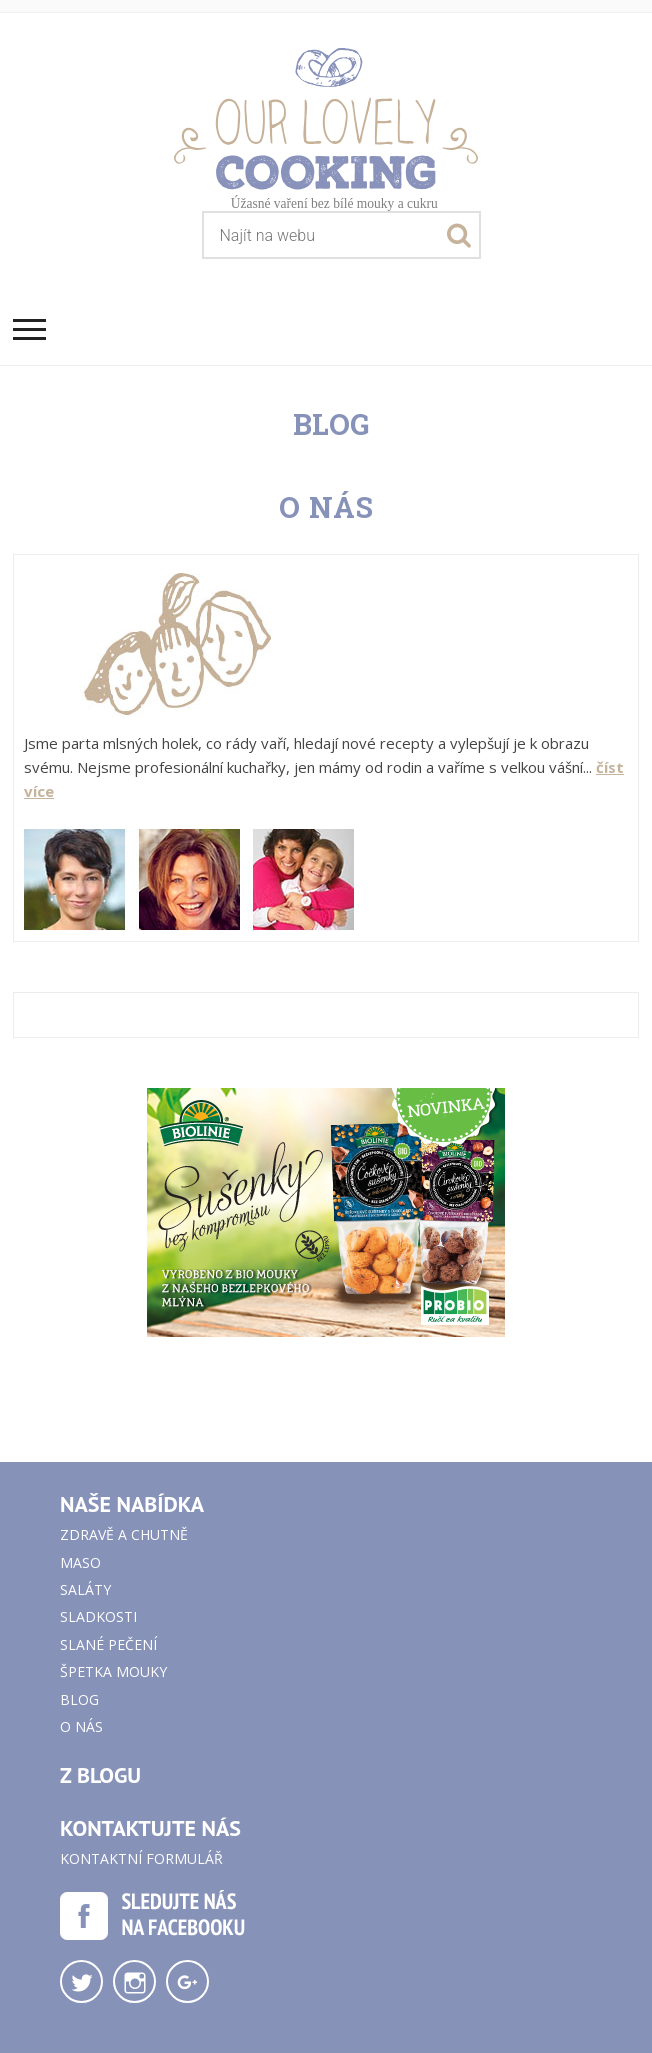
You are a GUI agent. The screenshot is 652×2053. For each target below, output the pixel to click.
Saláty (85, 1589)
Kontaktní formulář (141, 1858)
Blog (79, 1699)
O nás (81, 1726)
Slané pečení (108, 1644)
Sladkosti (98, 1616)
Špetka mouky (113, 1671)
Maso (80, 1562)
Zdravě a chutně (124, 1534)
